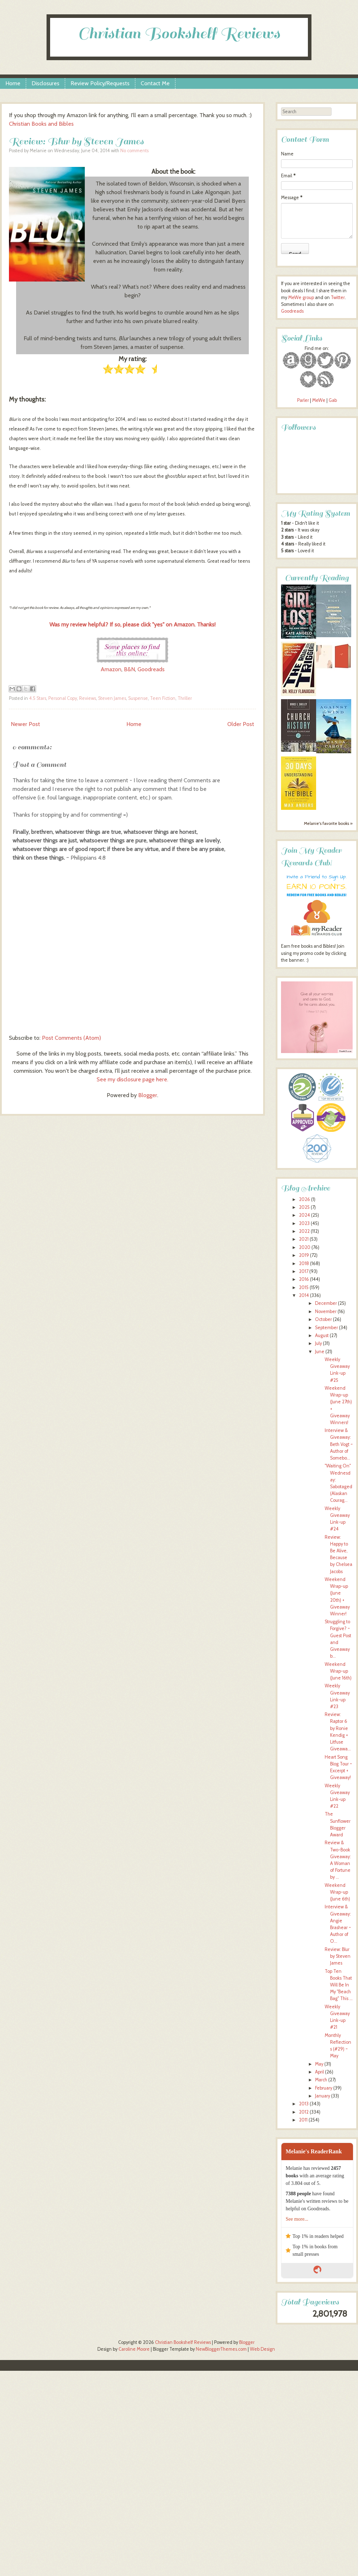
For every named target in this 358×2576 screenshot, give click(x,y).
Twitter (338, 297)
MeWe (318, 400)
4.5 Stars (37, 698)
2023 (304, 1223)
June (319, 1351)
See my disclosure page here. (132, 1079)
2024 (304, 1215)
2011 (303, 2120)
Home (12, 83)
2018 (304, 1263)
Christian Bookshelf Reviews (179, 33)
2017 (303, 1271)
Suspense (138, 698)
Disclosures (45, 83)
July (318, 1343)
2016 (304, 1279)
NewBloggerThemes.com (221, 2349)
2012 (304, 2112)
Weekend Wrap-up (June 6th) (337, 1892)
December (326, 1303)
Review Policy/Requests (100, 83)
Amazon (111, 669)
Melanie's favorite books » (328, 823)
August (322, 1335)
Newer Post (25, 724)
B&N (129, 669)
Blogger (147, 1095)
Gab (333, 400)
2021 (304, 1239)
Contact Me (155, 83)
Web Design (262, 2349)
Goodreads (151, 669)
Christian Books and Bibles (41, 123)
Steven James (112, 698)
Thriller (185, 698)
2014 (304, 1295)
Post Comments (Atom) (71, 1037)
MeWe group (300, 297)
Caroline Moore (134, 2349)
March (321, 2079)
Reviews (87, 698)
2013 (304, 2103)
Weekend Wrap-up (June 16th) (338, 1671)
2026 (304, 1199)
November (326, 1311)
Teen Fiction (162, 698)
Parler (303, 400)
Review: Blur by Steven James (76, 141)
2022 (304, 1231)
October (323, 1319)
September (326, 1327)
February (323, 2088)
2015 (304, 1287)
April (319, 2072)
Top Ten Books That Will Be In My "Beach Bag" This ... (339, 1985)
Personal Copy (62, 698)
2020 (304, 1247)
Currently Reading (317, 578)
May (319, 2064)
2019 (304, 1255)
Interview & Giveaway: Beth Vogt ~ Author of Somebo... (339, 1444)
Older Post (240, 724)
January (322, 2096)
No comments (134, 150)
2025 (304, 1207)
